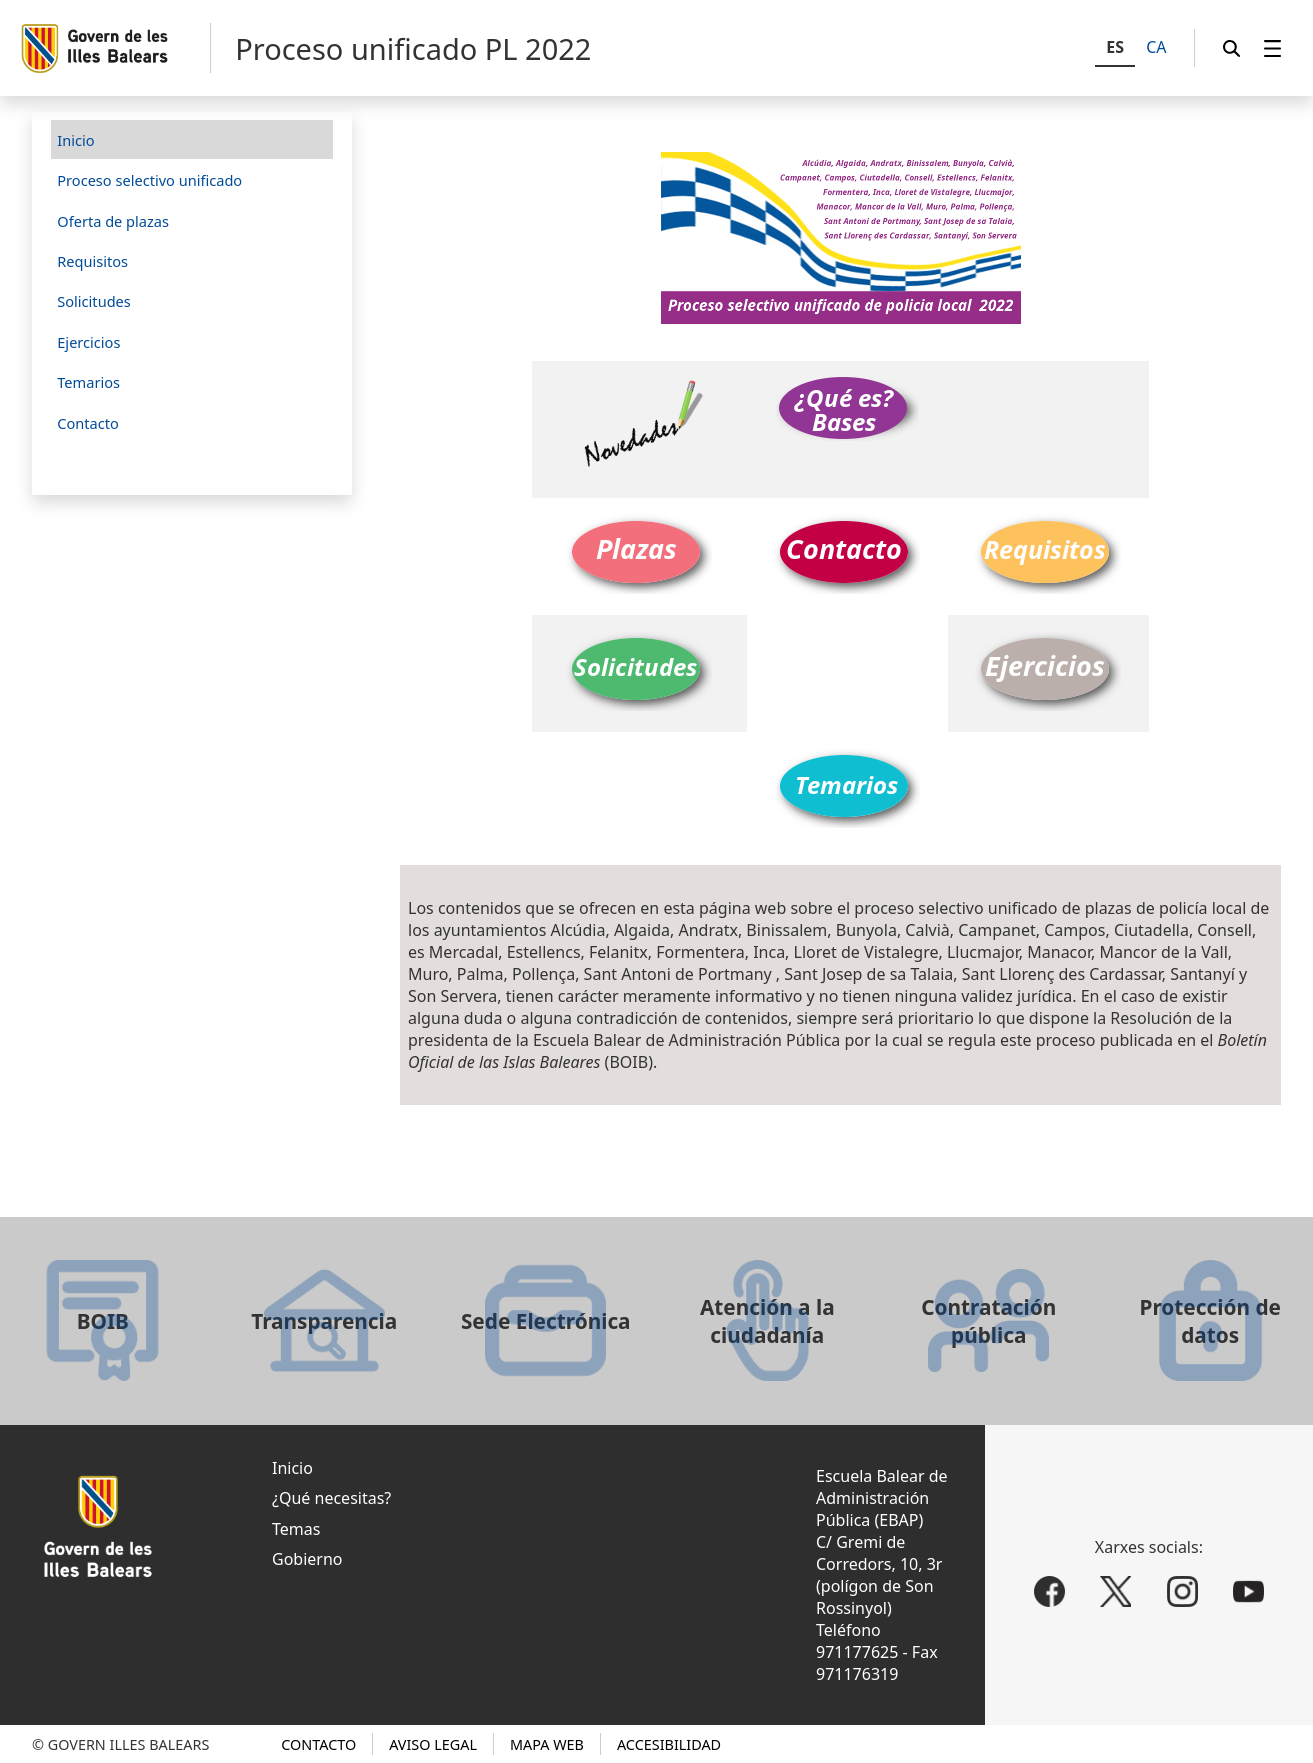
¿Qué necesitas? (331, 1498)
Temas (296, 1529)
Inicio (292, 1468)
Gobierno (307, 1559)
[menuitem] (1273, 48)
